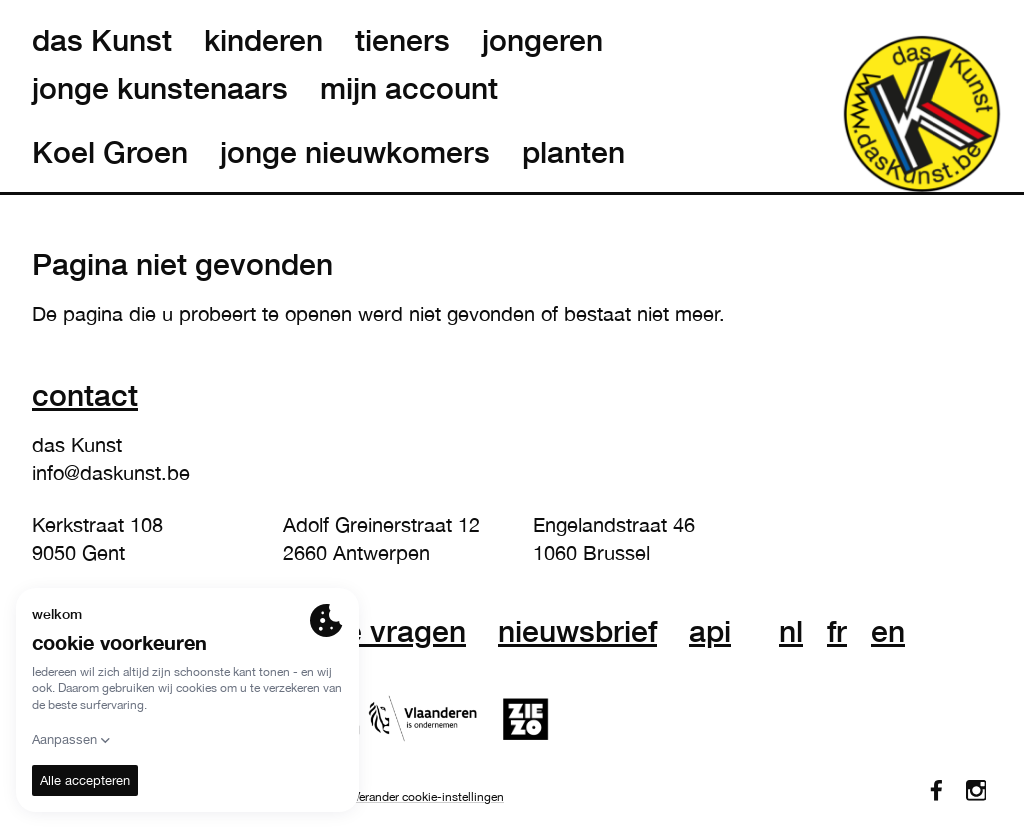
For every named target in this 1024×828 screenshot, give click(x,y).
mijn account (409, 88)
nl (791, 631)
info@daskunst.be (111, 472)
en (888, 631)
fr (837, 631)
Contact (85, 394)
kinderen (263, 40)
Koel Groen (110, 152)
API (710, 631)
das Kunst (102, 40)
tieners (402, 40)
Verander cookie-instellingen (428, 797)
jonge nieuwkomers (355, 152)
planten (573, 152)
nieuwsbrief (577, 631)
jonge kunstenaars (160, 88)
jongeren (542, 40)
